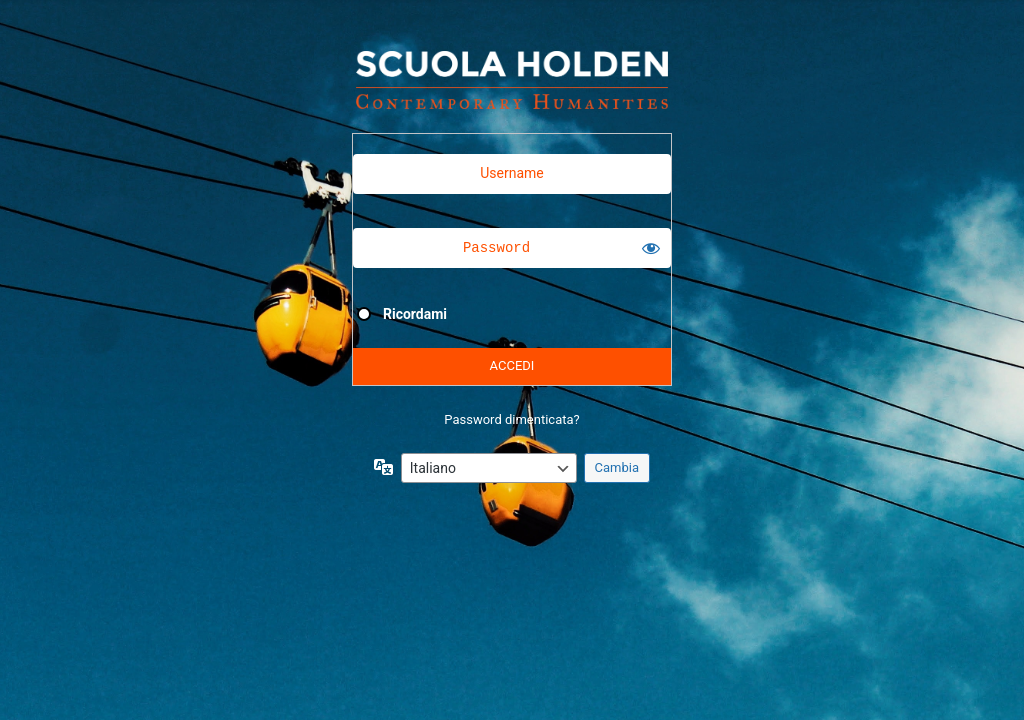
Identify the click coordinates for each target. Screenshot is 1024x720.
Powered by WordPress (512, 80)
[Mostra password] (651, 248)
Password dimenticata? (511, 419)
